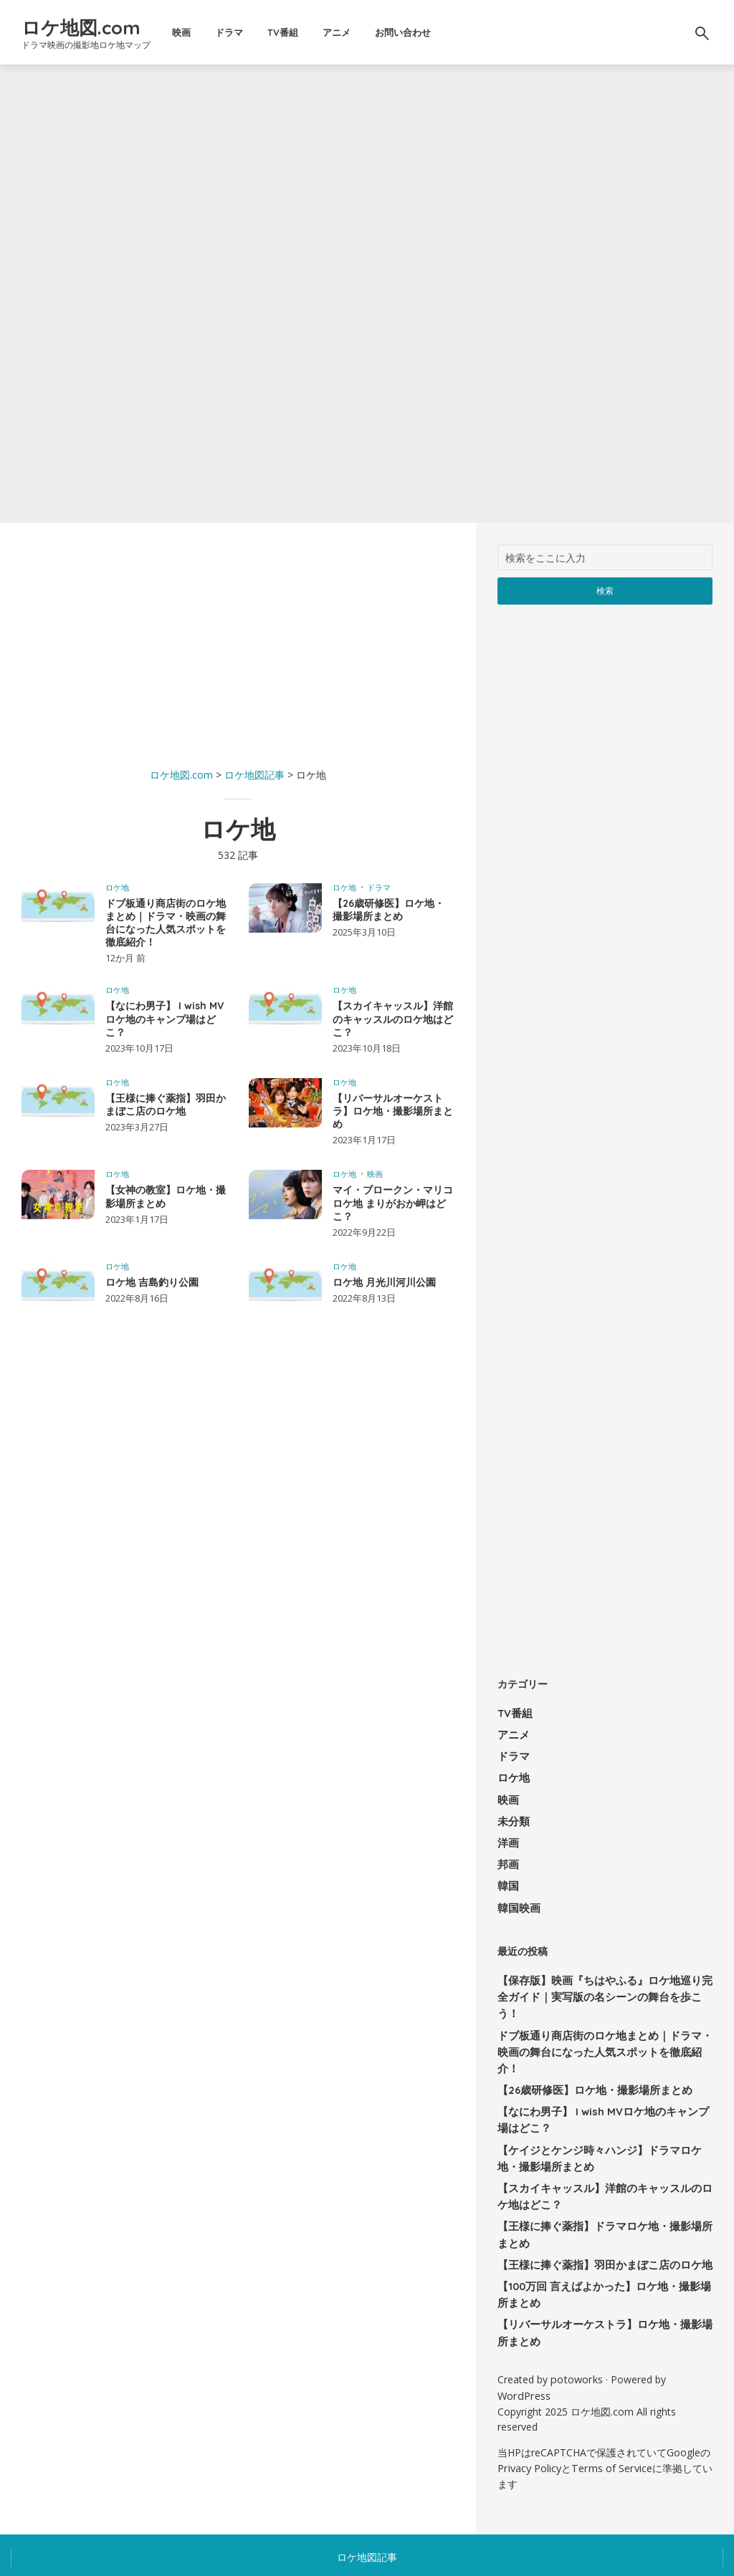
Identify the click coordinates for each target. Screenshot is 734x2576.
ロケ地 (117, 887)
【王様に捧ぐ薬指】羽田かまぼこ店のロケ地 (165, 1105)
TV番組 (306, 32)
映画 (205, 32)
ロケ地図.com (98, 25)
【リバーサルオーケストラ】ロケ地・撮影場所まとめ (393, 1111)
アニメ (360, 32)
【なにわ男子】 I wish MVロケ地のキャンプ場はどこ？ (164, 1018)
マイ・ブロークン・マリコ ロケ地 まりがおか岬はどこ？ (393, 1202)
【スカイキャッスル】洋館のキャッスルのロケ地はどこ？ (393, 1018)
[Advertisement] (238, 644)
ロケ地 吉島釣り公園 (152, 1282)
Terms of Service (610, 2407)
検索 (605, 590)
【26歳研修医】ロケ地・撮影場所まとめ (388, 910)
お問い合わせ (426, 32)
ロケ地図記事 (367, 2495)
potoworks (575, 2321)
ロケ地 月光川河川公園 (384, 1282)
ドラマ (253, 32)
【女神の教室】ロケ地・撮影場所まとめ (165, 1196)
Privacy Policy (529, 2407)
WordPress (522, 2336)
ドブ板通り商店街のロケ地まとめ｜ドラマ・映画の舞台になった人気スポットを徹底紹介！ (165, 923)
